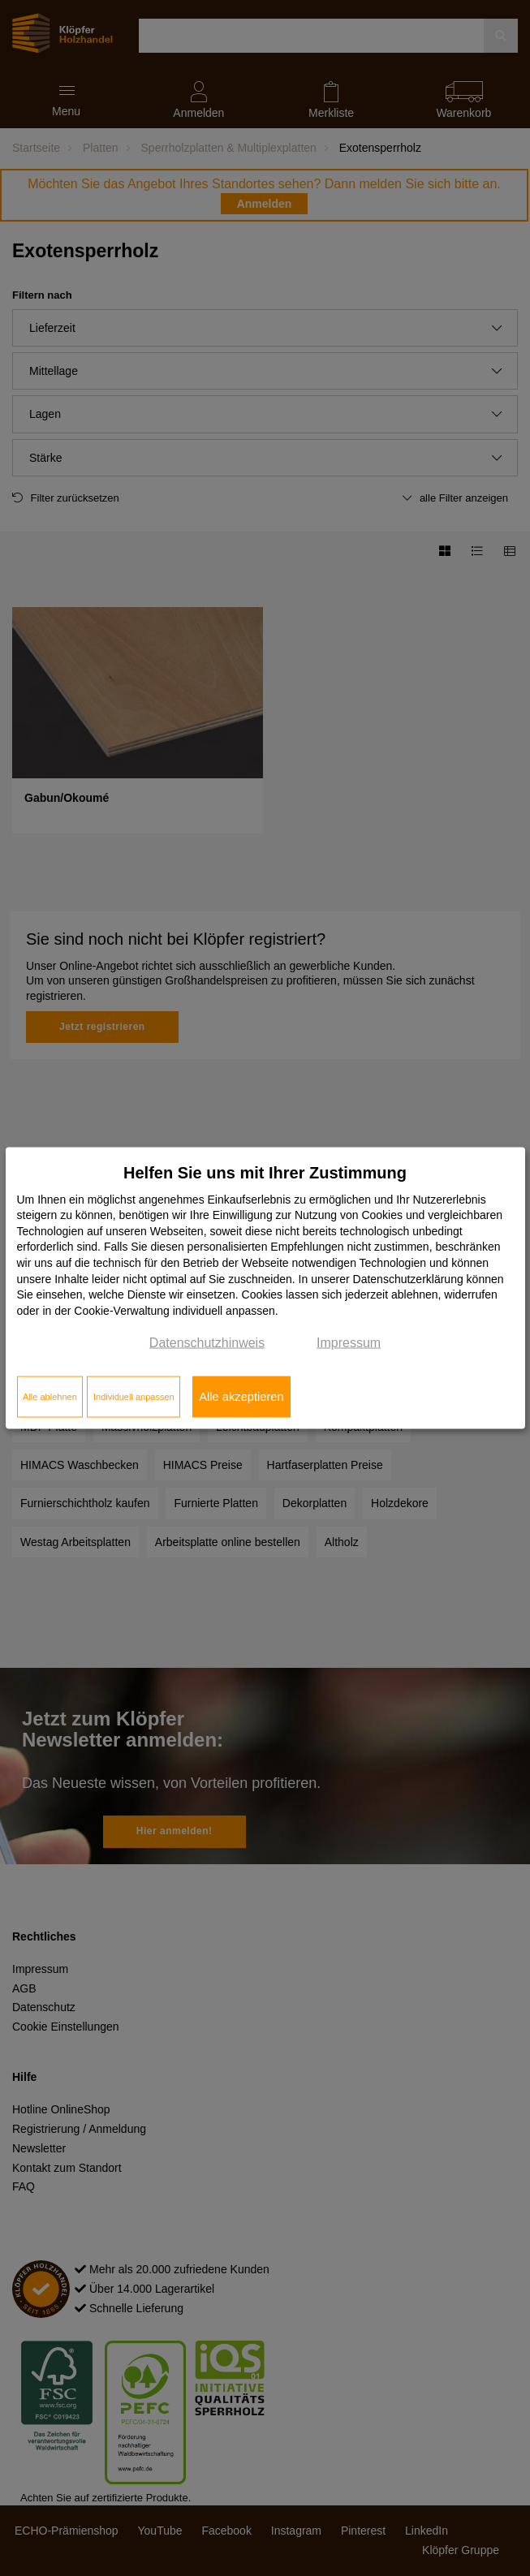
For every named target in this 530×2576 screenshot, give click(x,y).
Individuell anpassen (134, 1397)
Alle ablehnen (50, 1397)
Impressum (349, 1343)
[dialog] (265, 1288)
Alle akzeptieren (241, 1396)
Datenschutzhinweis (207, 1343)
